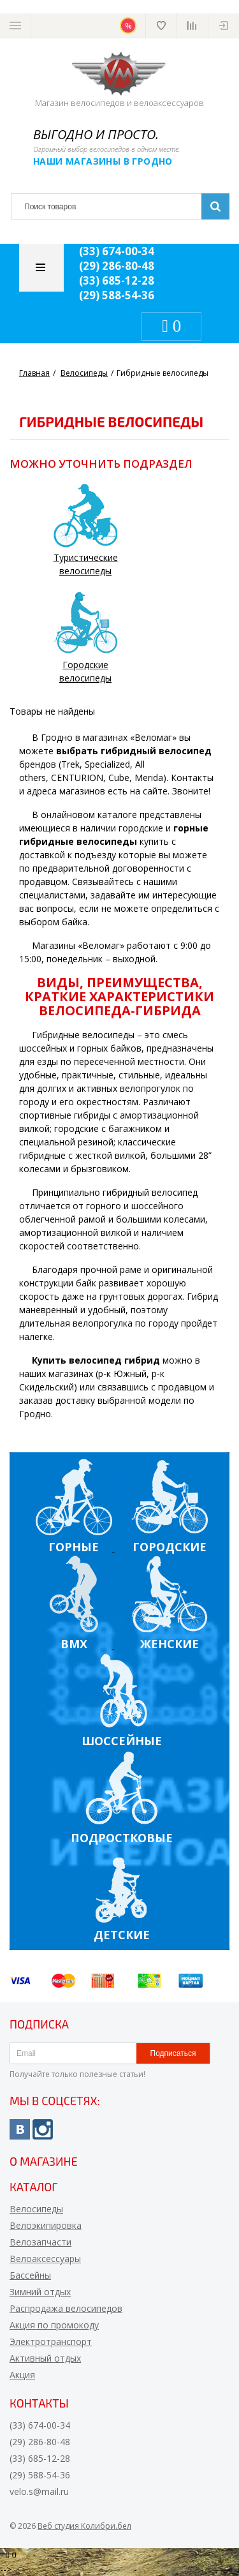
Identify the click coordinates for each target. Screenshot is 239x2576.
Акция (22, 2375)
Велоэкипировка (46, 2225)
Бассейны (30, 2275)
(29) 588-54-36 (116, 295)
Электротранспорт (51, 2341)
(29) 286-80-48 (116, 265)
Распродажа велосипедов (66, 2308)
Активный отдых (45, 2358)
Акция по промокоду (54, 2325)
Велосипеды (36, 2209)
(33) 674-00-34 (116, 251)
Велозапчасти (40, 2242)
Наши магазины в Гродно (103, 161)
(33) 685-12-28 (116, 280)
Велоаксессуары (45, 2258)
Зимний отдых (40, 2292)
